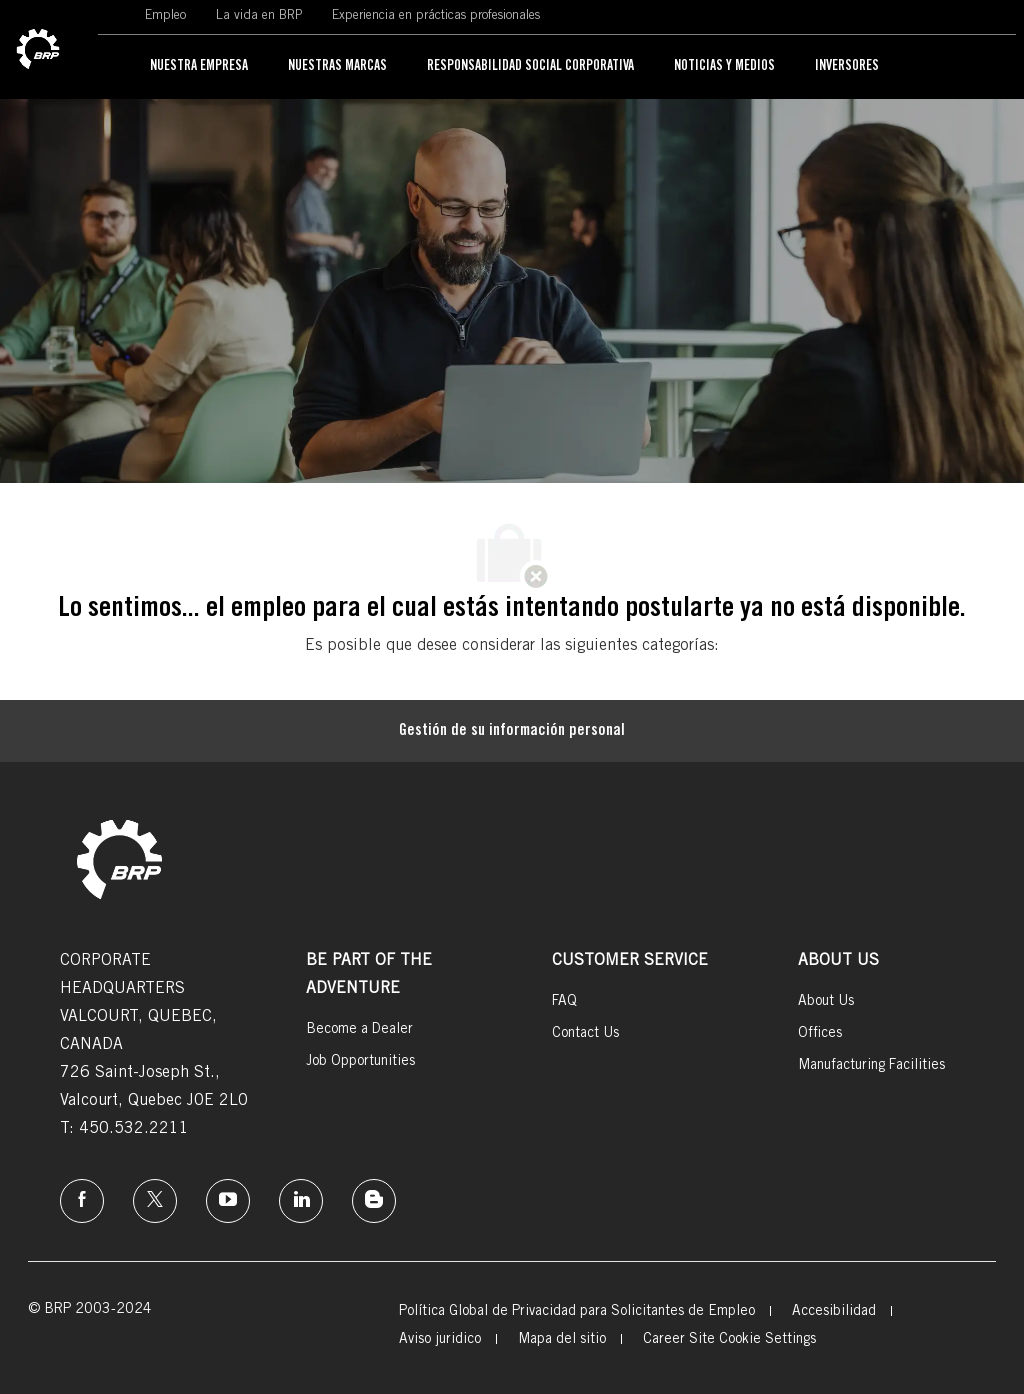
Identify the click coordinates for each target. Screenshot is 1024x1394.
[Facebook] (82, 1201)
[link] (38, 50)
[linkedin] (301, 1201)
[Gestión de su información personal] (512, 731)
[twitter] (155, 1201)
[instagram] (228, 1201)
